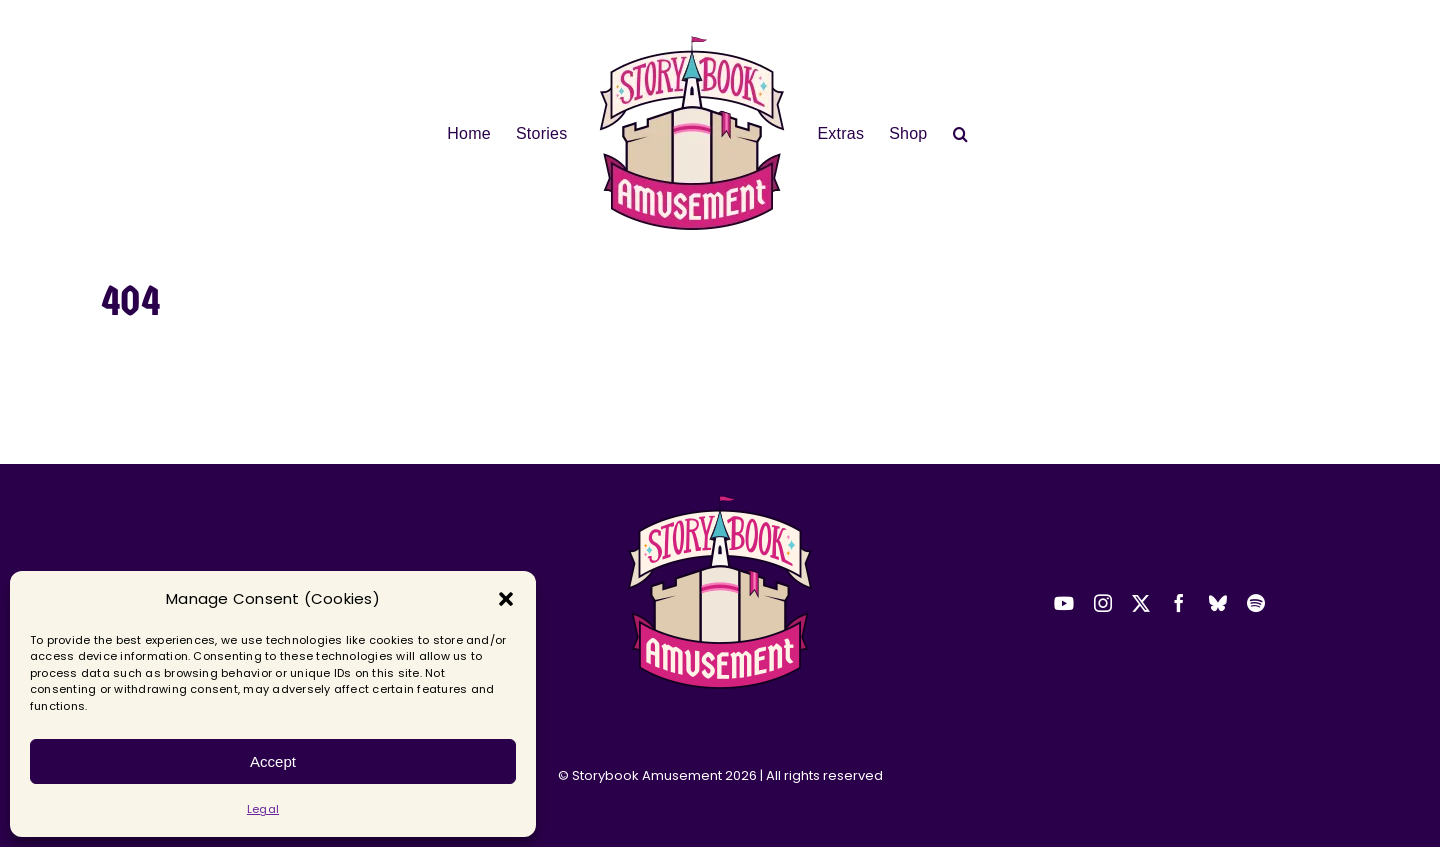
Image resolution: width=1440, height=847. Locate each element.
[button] (506, 599)
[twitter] (1141, 603)
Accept (273, 761)
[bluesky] (1218, 603)
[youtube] (1064, 603)
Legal (263, 809)
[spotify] (1256, 603)
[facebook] (1179, 603)
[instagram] (1103, 603)
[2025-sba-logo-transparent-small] (720, 500)
